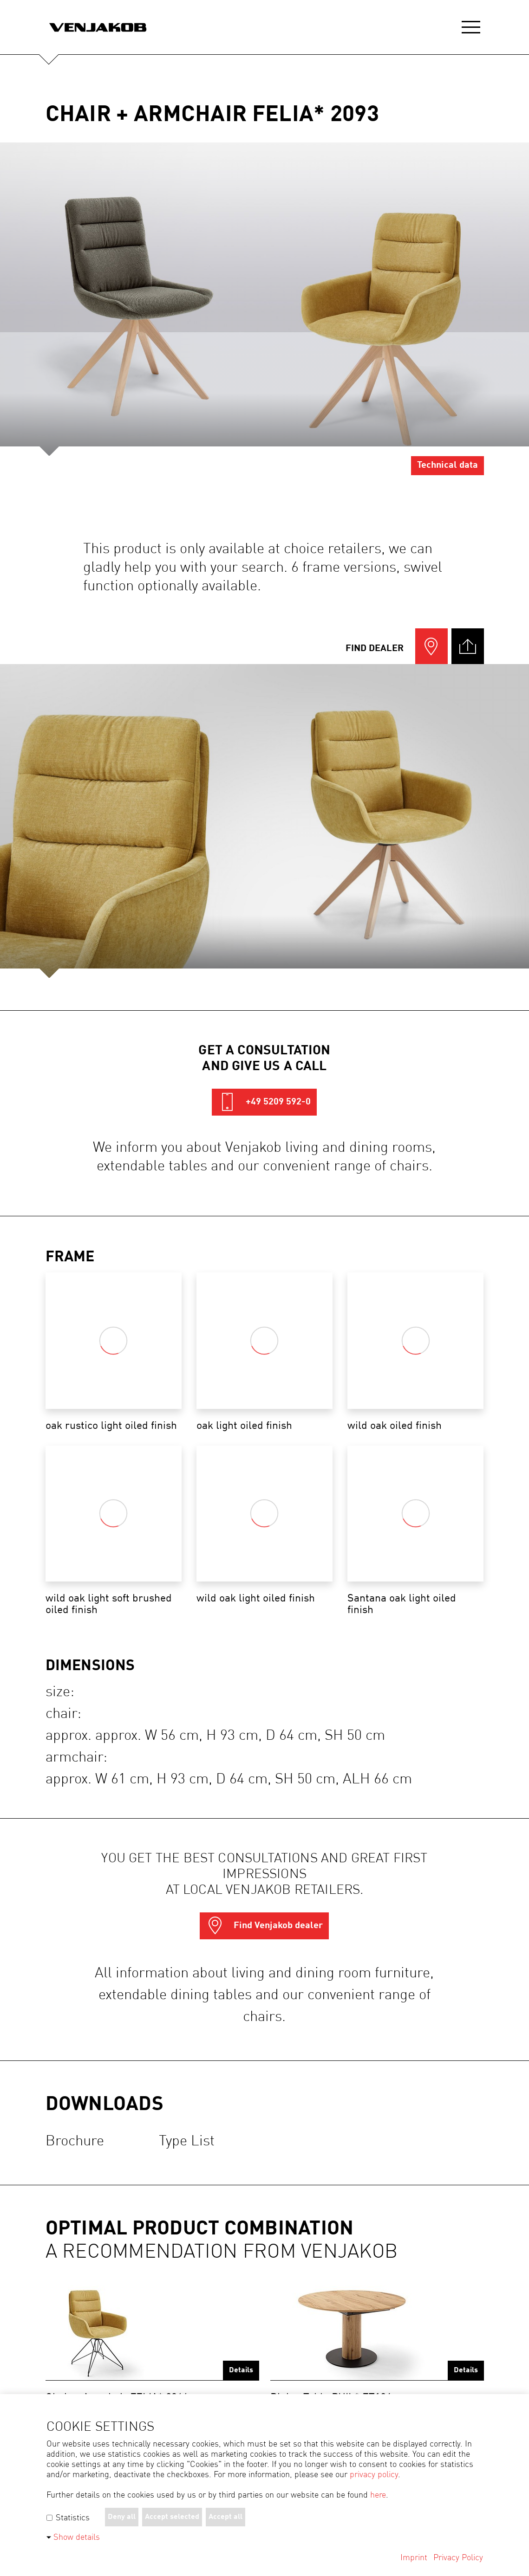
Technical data (447, 465)
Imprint (413, 2558)
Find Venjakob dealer (264, 1926)
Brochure (75, 2141)
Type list (187, 2141)
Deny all (122, 2517)
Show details (76, 2537)
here (378, 2495)
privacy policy (374, 2475)
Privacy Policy (458, 2558)
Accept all (225, 2517)
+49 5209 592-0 (264, 1102)
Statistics (68, 2518)
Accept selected (172, 2517)
